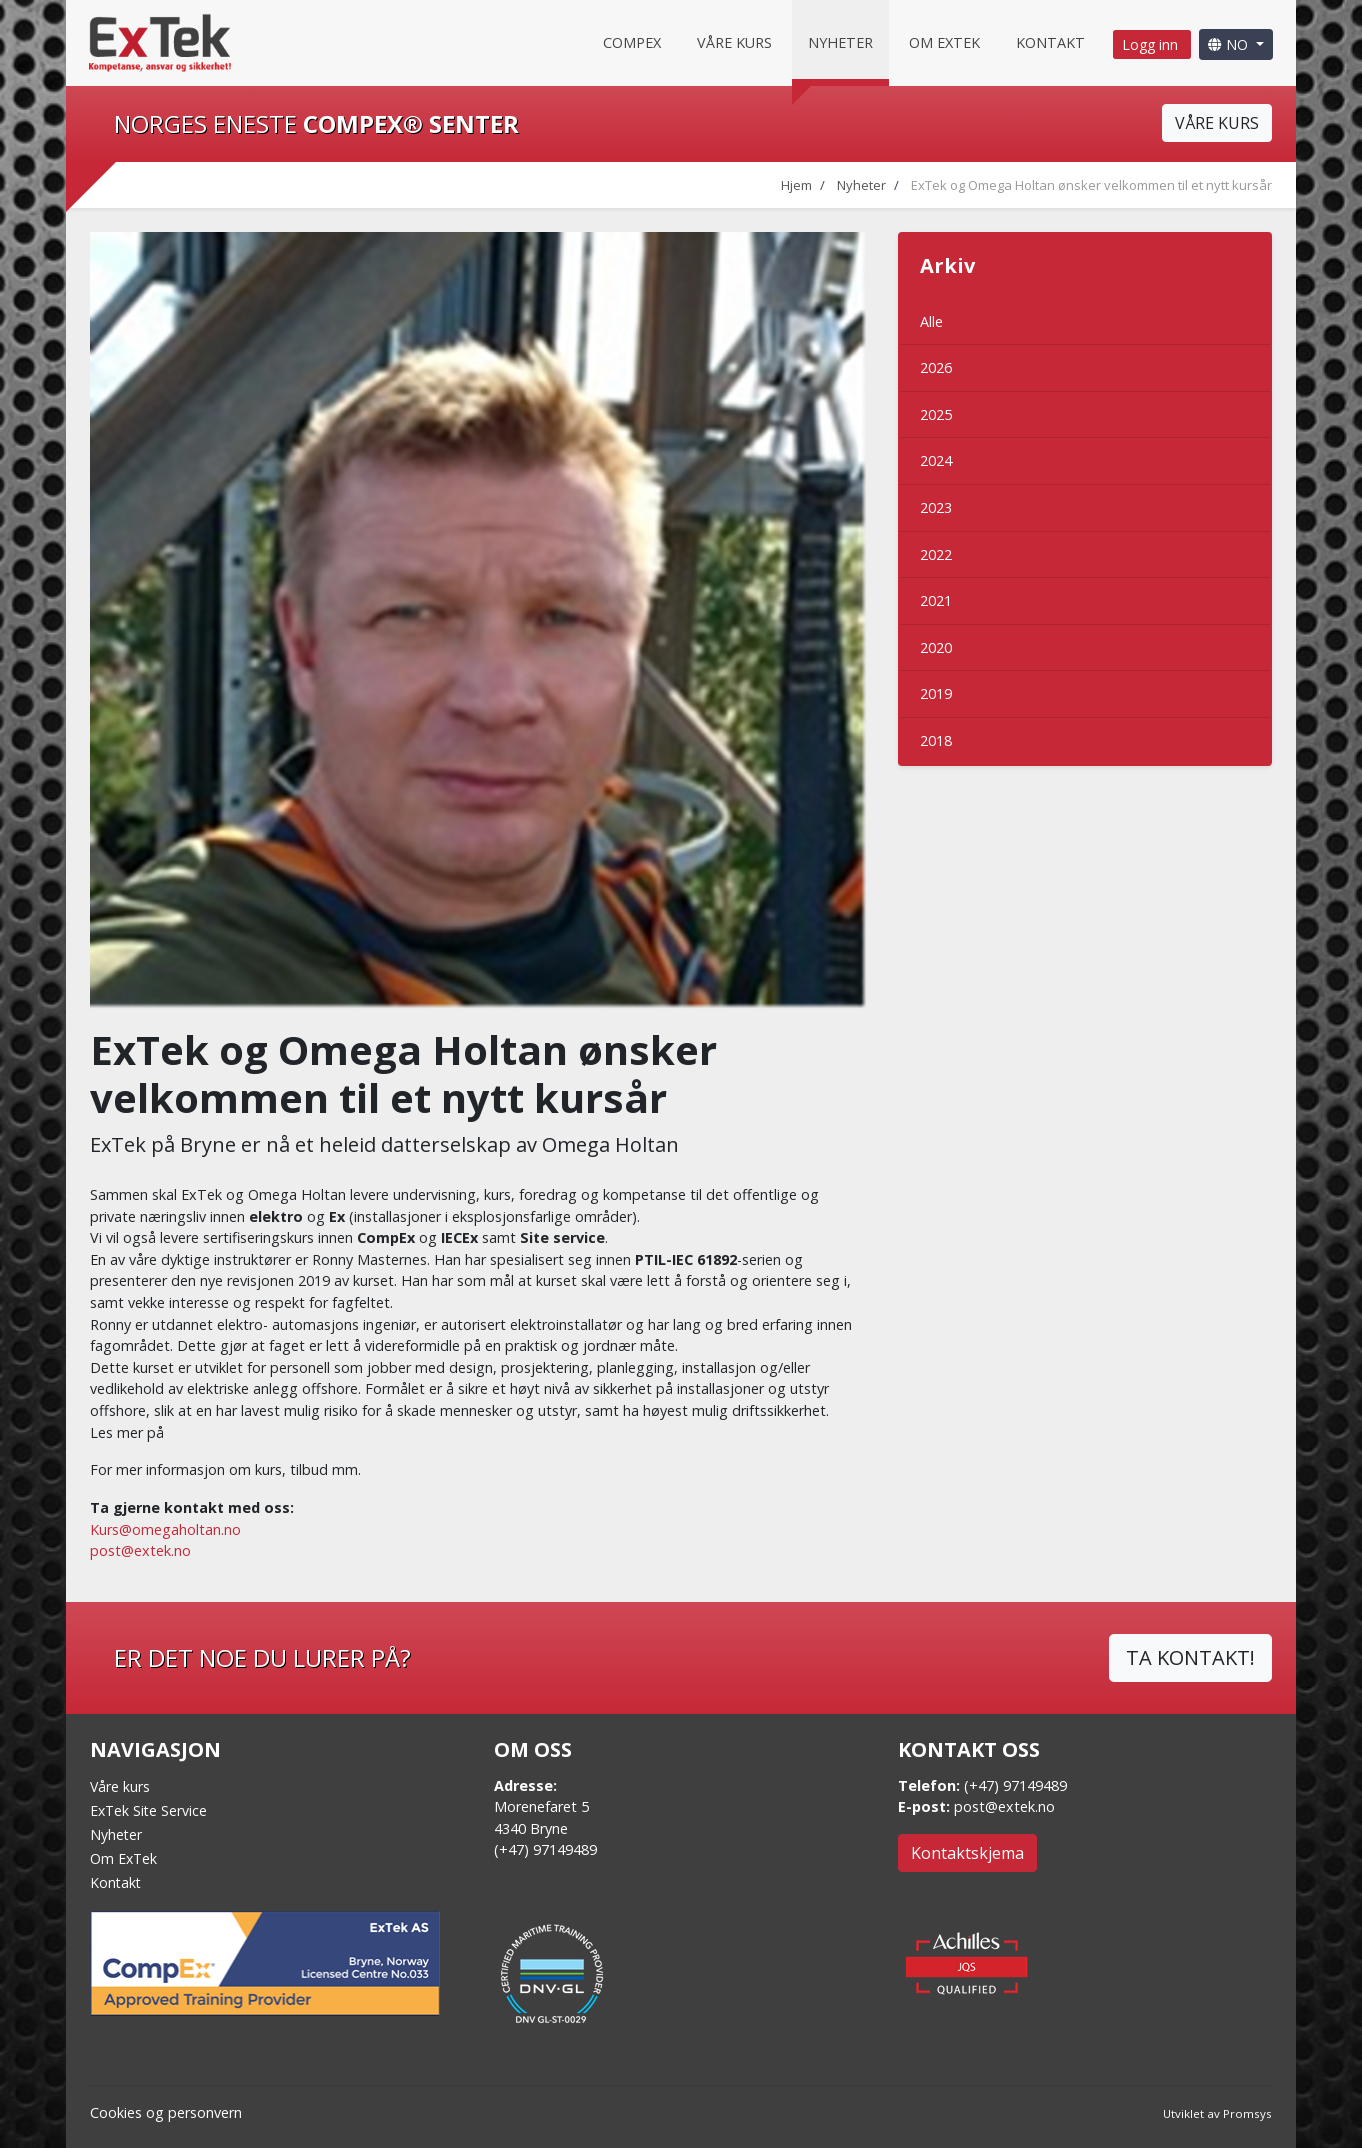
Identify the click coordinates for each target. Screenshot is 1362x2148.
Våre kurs (734, 42)
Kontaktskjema (967, 1853)
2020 (936, 647)
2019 (936, 693)
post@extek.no (140, 1550)
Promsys (1247, 2113)
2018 (936, 740)
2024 (936, 460)
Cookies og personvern (166, 2112)
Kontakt (1050, 42)
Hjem (796, 185)
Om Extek (944, 42)
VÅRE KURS (1217, 123)
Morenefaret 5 (541, 1806)
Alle (931, 321)
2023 (936, 507)
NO (1230, 44)
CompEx (632, 42)
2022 (936, 554)
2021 (936, 600)
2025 (936, 414)
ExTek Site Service (148, 1810)
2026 (936, 367)
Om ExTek (123, 1858)
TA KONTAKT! (1190, 1657)
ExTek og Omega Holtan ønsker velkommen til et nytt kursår (1091, 185)
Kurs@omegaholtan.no (165, 1529)
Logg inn (1152, 44)
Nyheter (840, 42)
